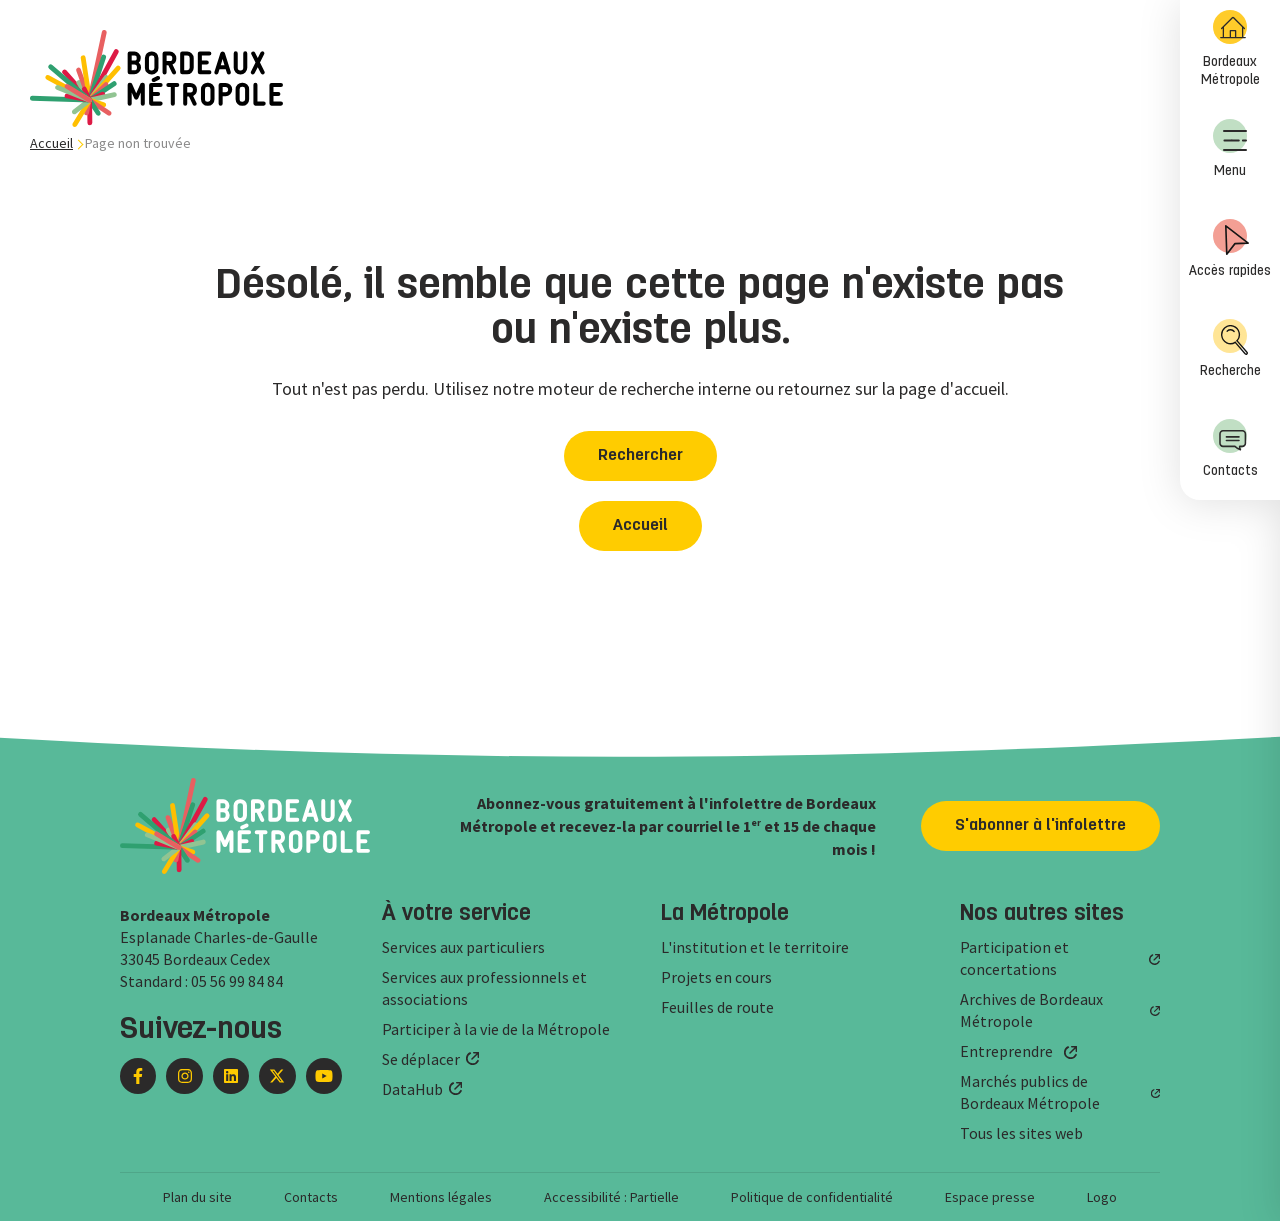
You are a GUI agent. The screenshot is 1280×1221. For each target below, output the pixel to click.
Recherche (1230, 348)
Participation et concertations (1014, 958)
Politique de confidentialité (812, 1197)
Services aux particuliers (463, 947)
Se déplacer (421, 1059)
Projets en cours (716, 977)
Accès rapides (1230, 248)
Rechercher (640, 456)
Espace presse (990, 1197)
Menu (1230, 148)
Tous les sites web (1021, 1133)
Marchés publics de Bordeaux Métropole (1030, 1092)
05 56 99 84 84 (237, 981)
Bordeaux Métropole (1230, 48)
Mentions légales (441, 1197)
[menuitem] (1230, 50)
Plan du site (197, 1197)
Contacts (1230, 448)
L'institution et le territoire (755, 947)
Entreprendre (1006, 1051)
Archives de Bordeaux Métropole (1031, 1010)
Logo (1102, 1197)
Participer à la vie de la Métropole (496, 1029)
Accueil (51, 143)
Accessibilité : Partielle (611, 1197)
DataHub (412, 1089)
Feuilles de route (717, 1007)
